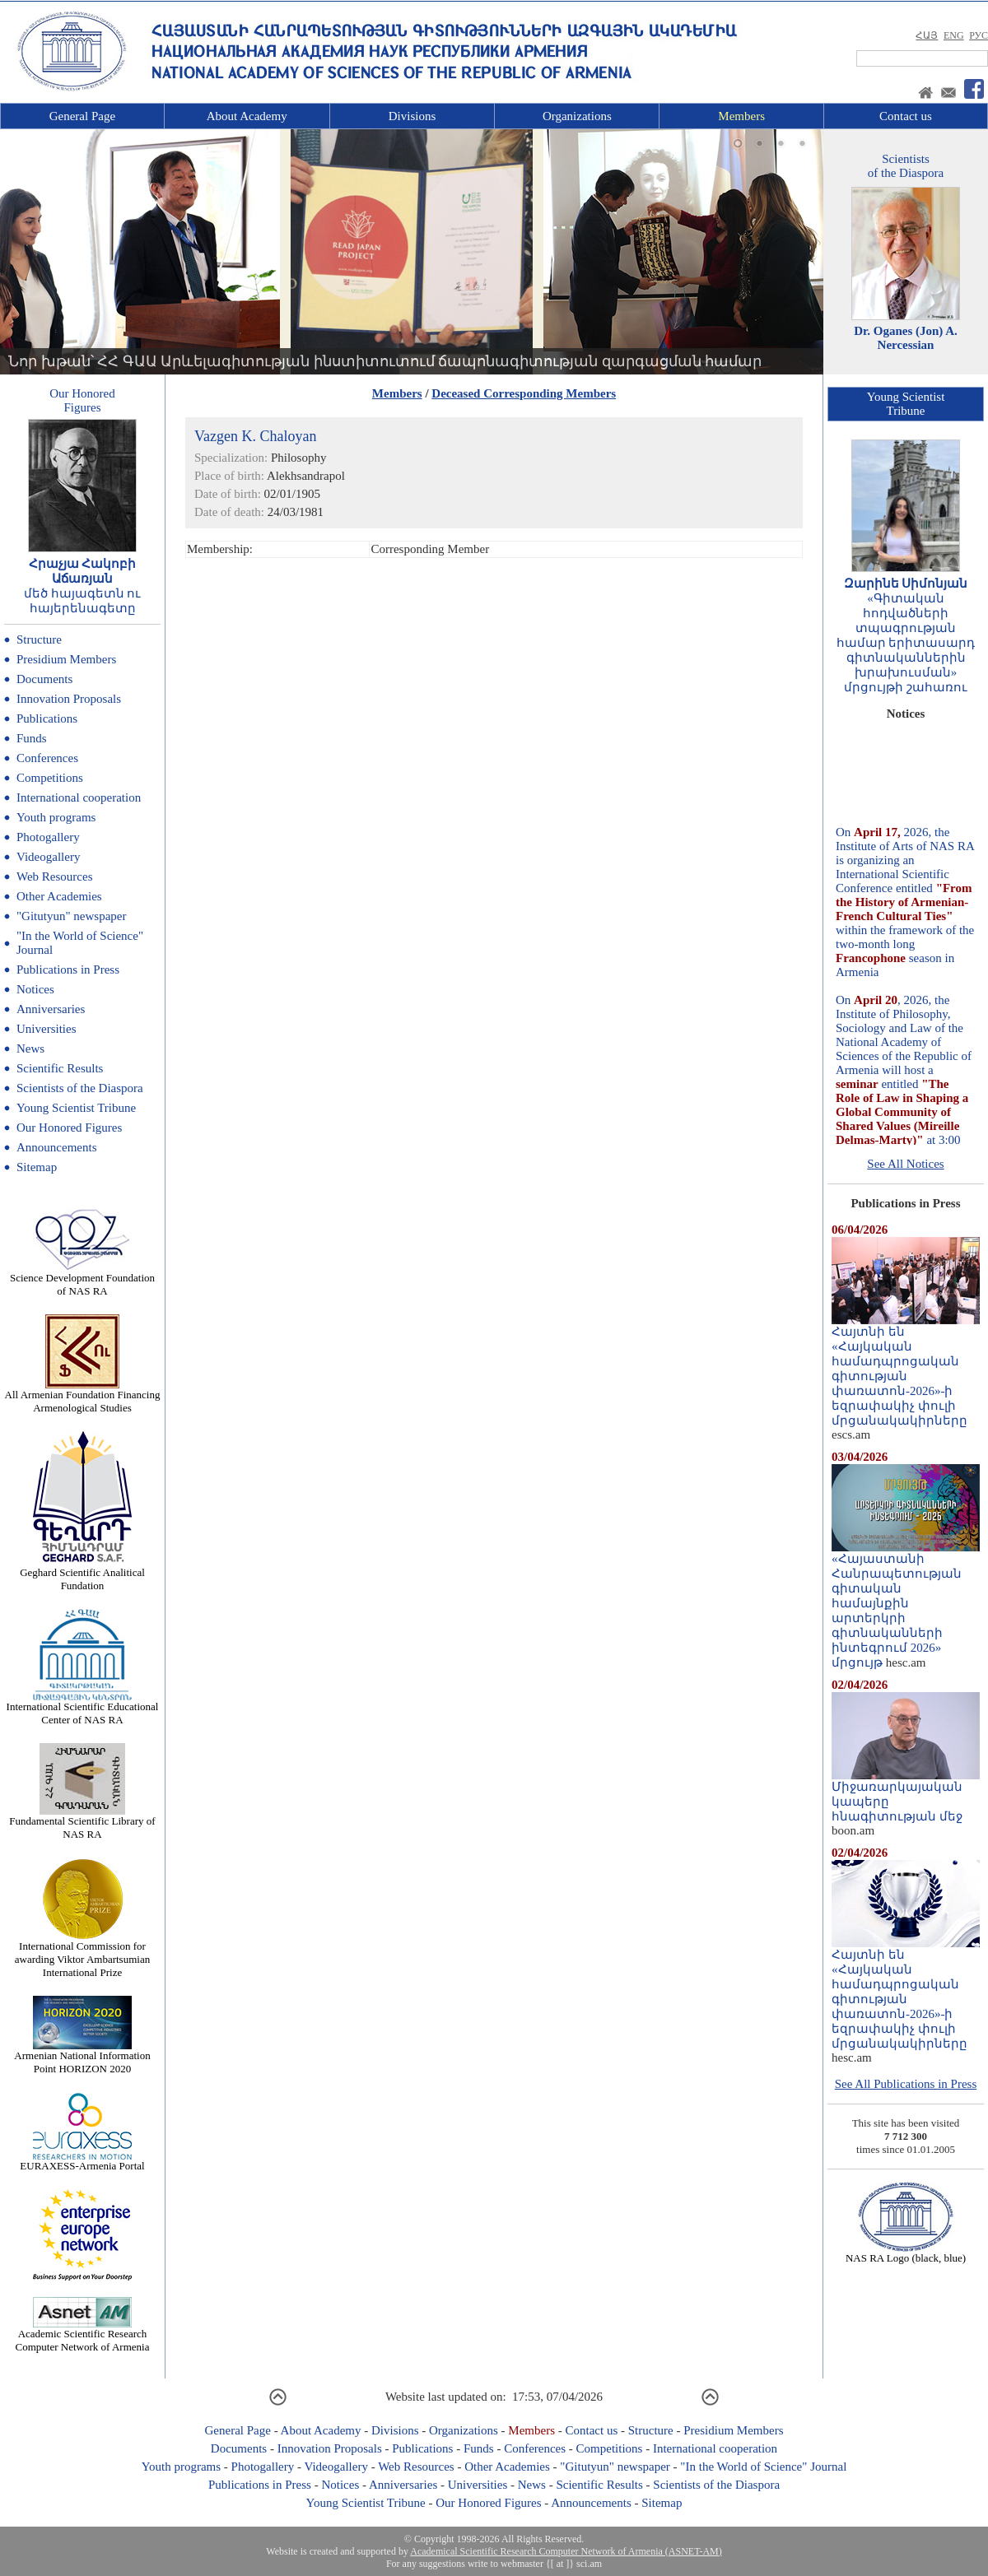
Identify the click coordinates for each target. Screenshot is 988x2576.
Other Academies (59, 896)
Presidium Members (66, 659)
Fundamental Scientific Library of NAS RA (82, 1822)
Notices (35, 989)
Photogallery (48, 837)
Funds (31, 738)
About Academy (247, 116)
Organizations (577, 116)
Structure (39, 639)
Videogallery (48, 856)
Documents (44, 679)
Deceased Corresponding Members (523, 393)
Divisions (412, 116)
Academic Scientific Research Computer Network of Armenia (83, 2335)
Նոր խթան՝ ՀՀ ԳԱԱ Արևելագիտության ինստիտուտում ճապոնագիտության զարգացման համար (385, 361)
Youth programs (56, 817)
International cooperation (78, 797)
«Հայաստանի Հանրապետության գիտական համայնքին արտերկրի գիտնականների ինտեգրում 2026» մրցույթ (906, 1605)
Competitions (49, 777)
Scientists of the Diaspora (79, 1088)
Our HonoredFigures (82, 400)
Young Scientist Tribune (76, 1107)
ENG (954, 35)
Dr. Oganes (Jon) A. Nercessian (906, 337)
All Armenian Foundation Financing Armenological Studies (83, 1396)
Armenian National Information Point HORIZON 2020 (82, 2057)
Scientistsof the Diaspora (906, 165)
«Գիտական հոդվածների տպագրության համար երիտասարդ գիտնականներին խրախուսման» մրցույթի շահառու (906, 643)
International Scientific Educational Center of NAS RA (83, 1708)
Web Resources (54, 876)
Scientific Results (59, 1068)
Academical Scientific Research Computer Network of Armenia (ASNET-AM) (565, 2551)
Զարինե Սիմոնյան (906, 583)
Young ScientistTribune (906, 403)
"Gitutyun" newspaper (71, 916)
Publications (46, 718)
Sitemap (36, 1167)
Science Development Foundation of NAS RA (82, 1279)
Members (741, 116)
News (30, 1048)
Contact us (905, 116)
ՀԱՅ (927, 35)
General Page (82, 116)
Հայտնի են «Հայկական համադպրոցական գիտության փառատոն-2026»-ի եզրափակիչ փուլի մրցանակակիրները (906, 1370)
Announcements (56, 1147)
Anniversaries (50, 1009)
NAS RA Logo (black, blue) (906, 2253)
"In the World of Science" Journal (763, 2466)
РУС (978, 35)
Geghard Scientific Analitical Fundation (82, 1574)
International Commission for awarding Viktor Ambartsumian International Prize (82, 1954)
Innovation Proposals (68, 698)
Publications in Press (67, 969)
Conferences (47, 758)
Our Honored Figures (69, 1127)
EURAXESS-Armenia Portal (82, 2161)
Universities (46, 1028)
